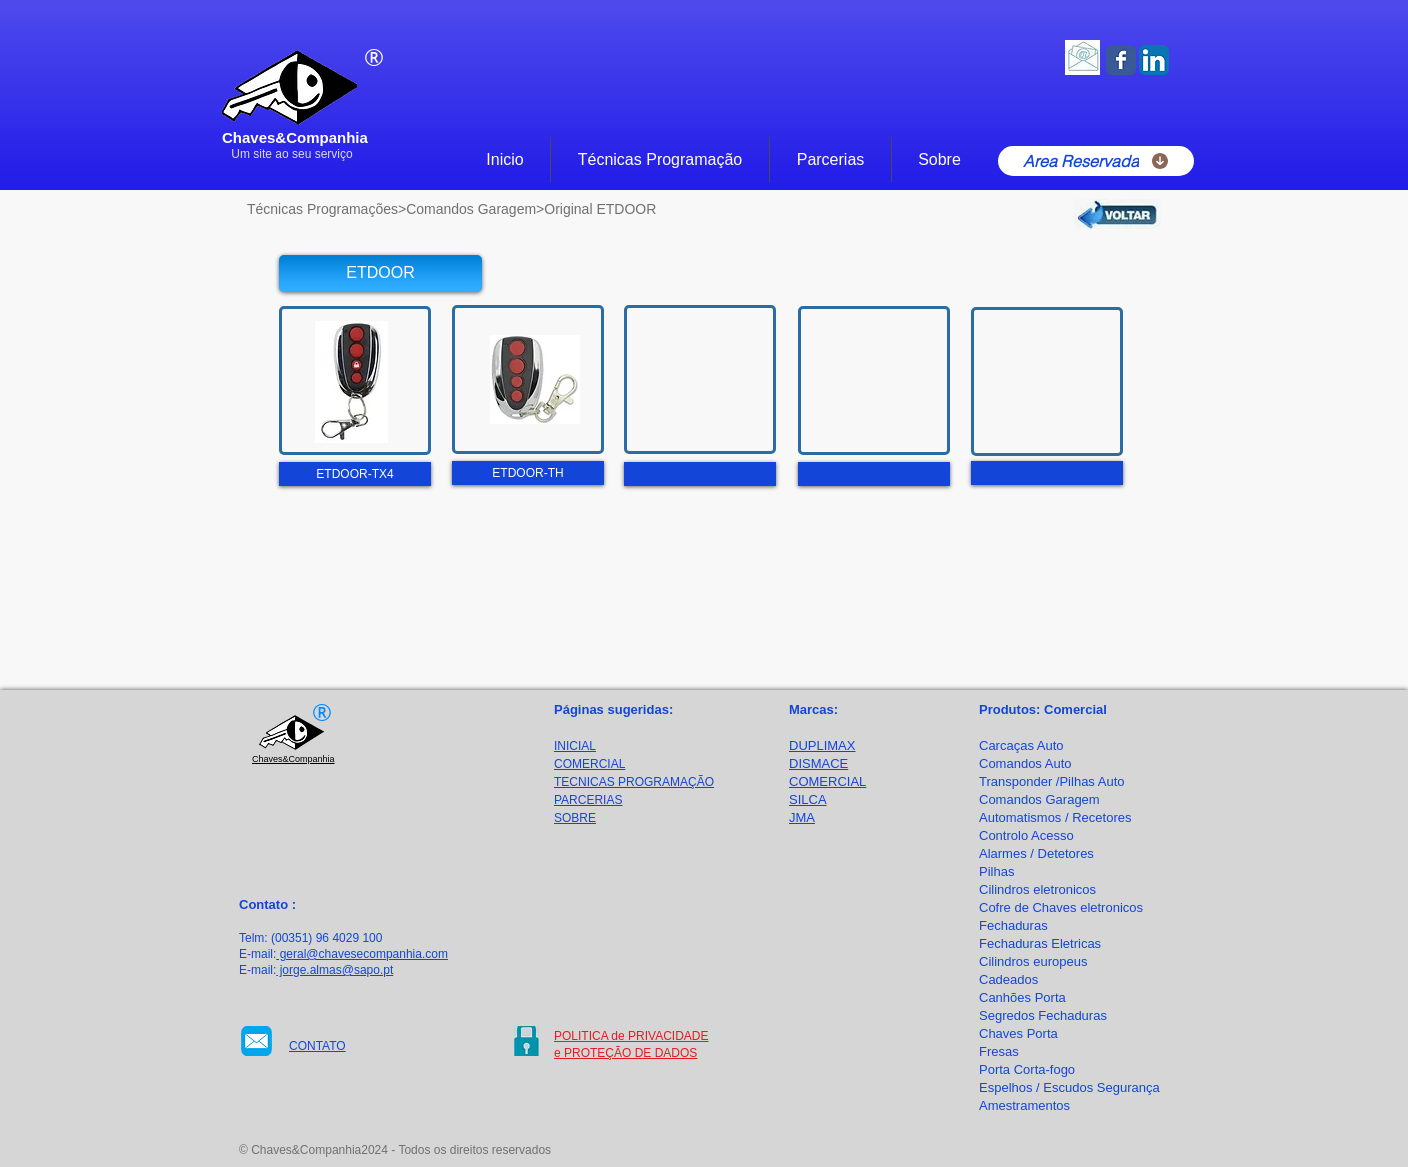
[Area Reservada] (1096, 161)
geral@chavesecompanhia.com (362, 954)
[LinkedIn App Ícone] (1154, 60)
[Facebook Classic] (1121, 60)
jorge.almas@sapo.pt (334, 970)
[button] (380, 273)
